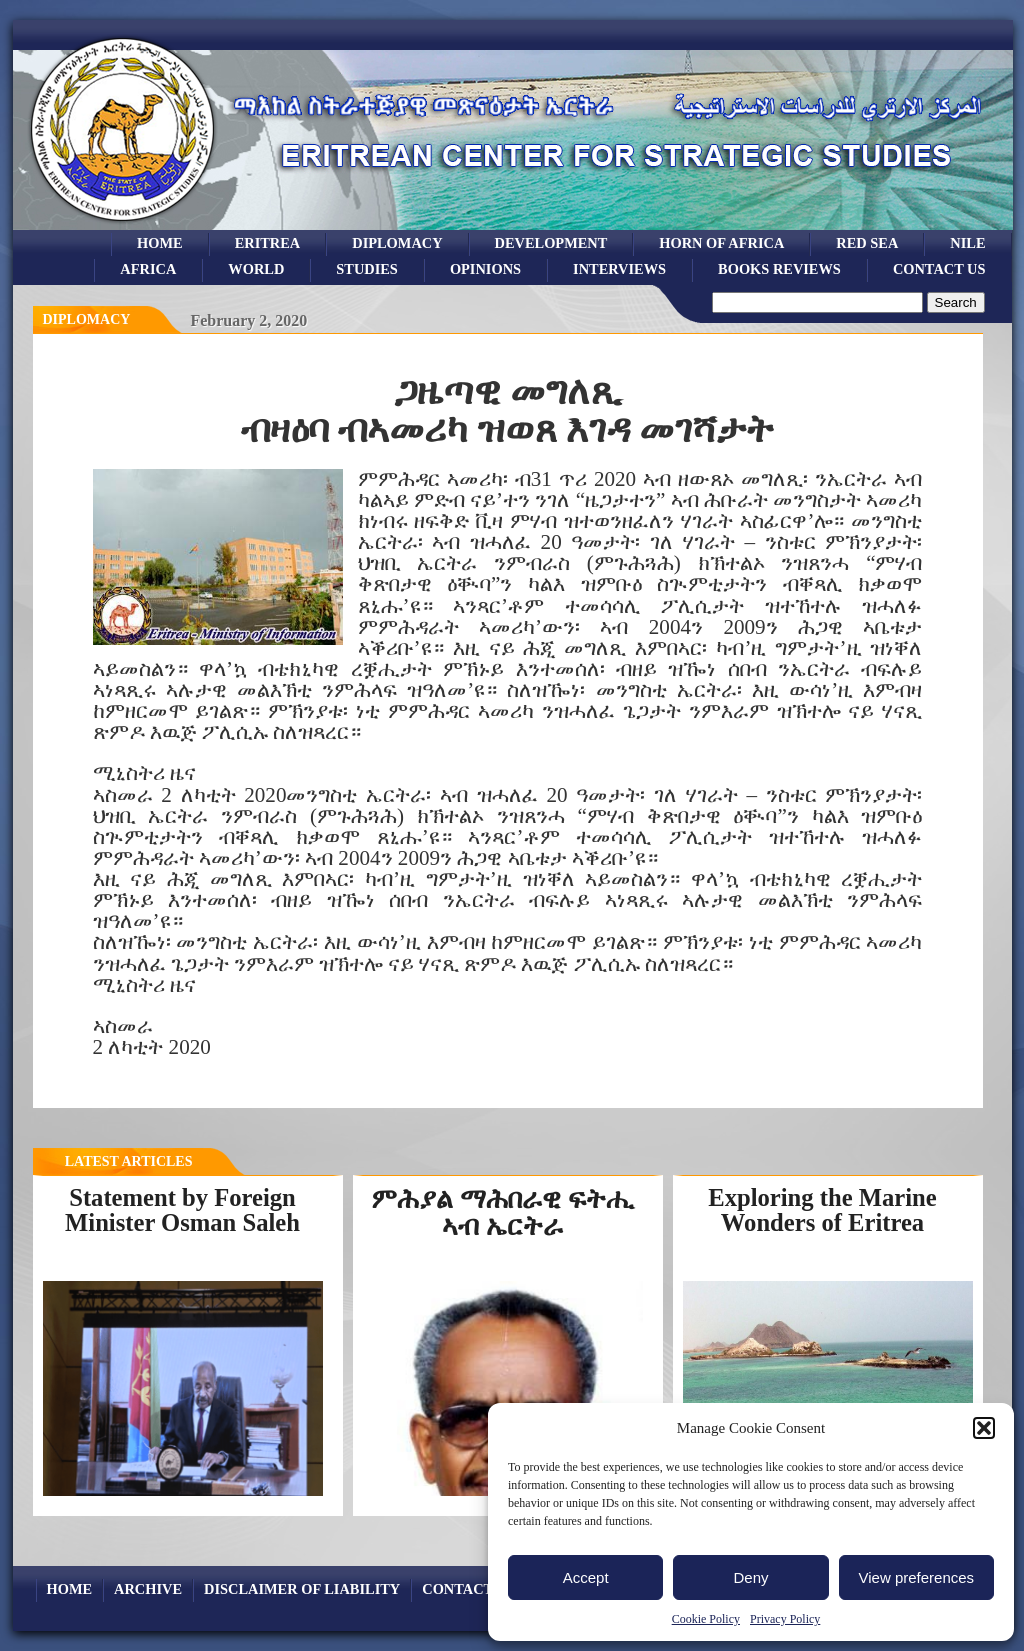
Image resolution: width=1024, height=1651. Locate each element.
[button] (984, 1428)
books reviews (779, 269)
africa (148, 269)
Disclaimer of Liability (302, 1589)
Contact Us (939, 269)
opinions (485, 269)
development (551, 243)
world (256, 269)
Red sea (867, 243)
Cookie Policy (706, 1619)
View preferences (917, 1577)
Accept (586, 1577)
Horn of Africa (721, 243)
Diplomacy (397, 243)
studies (367, 269)
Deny (750, 1577)
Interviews (619, 269)
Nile (967, 243)
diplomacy (87, 319)
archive (148, 1589)
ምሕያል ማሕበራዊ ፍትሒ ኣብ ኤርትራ (502, 1212)
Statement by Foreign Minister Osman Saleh (182, 1210)
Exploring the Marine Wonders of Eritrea (822, 1210)
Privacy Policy (785, 1619)
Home (160, 243)
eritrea (268, 243)
